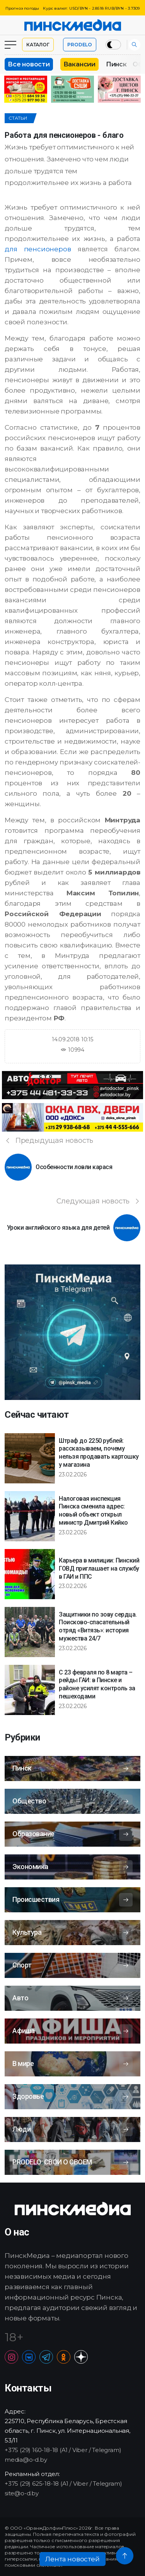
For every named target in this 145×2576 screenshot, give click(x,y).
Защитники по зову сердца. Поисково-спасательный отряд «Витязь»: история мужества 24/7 (98, 1626)
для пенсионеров (38, 249)
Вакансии (79, 64)
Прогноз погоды (22, 8)
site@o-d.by (22, 2493)
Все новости (29, 64)
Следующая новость (98, 1201)
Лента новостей (72, 2559)
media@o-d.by (26, 2459)
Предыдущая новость (49, 1140)
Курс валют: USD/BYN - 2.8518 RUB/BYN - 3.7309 (91, 8)
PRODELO (79, 44)
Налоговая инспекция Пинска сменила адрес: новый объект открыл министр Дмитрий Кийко (93, 1510)
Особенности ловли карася (74, 1167)
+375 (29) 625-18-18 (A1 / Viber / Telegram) (63, 2483)
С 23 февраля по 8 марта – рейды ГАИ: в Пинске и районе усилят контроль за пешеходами (97, 1684)
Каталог (37, 44)
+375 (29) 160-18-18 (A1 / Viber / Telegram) (63, 2450)
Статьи (18, 118)
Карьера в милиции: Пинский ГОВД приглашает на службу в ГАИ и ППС (99, 1568)
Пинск (116, 64)
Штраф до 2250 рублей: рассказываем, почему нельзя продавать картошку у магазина (99, 1452)
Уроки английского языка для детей (58, 1227)
